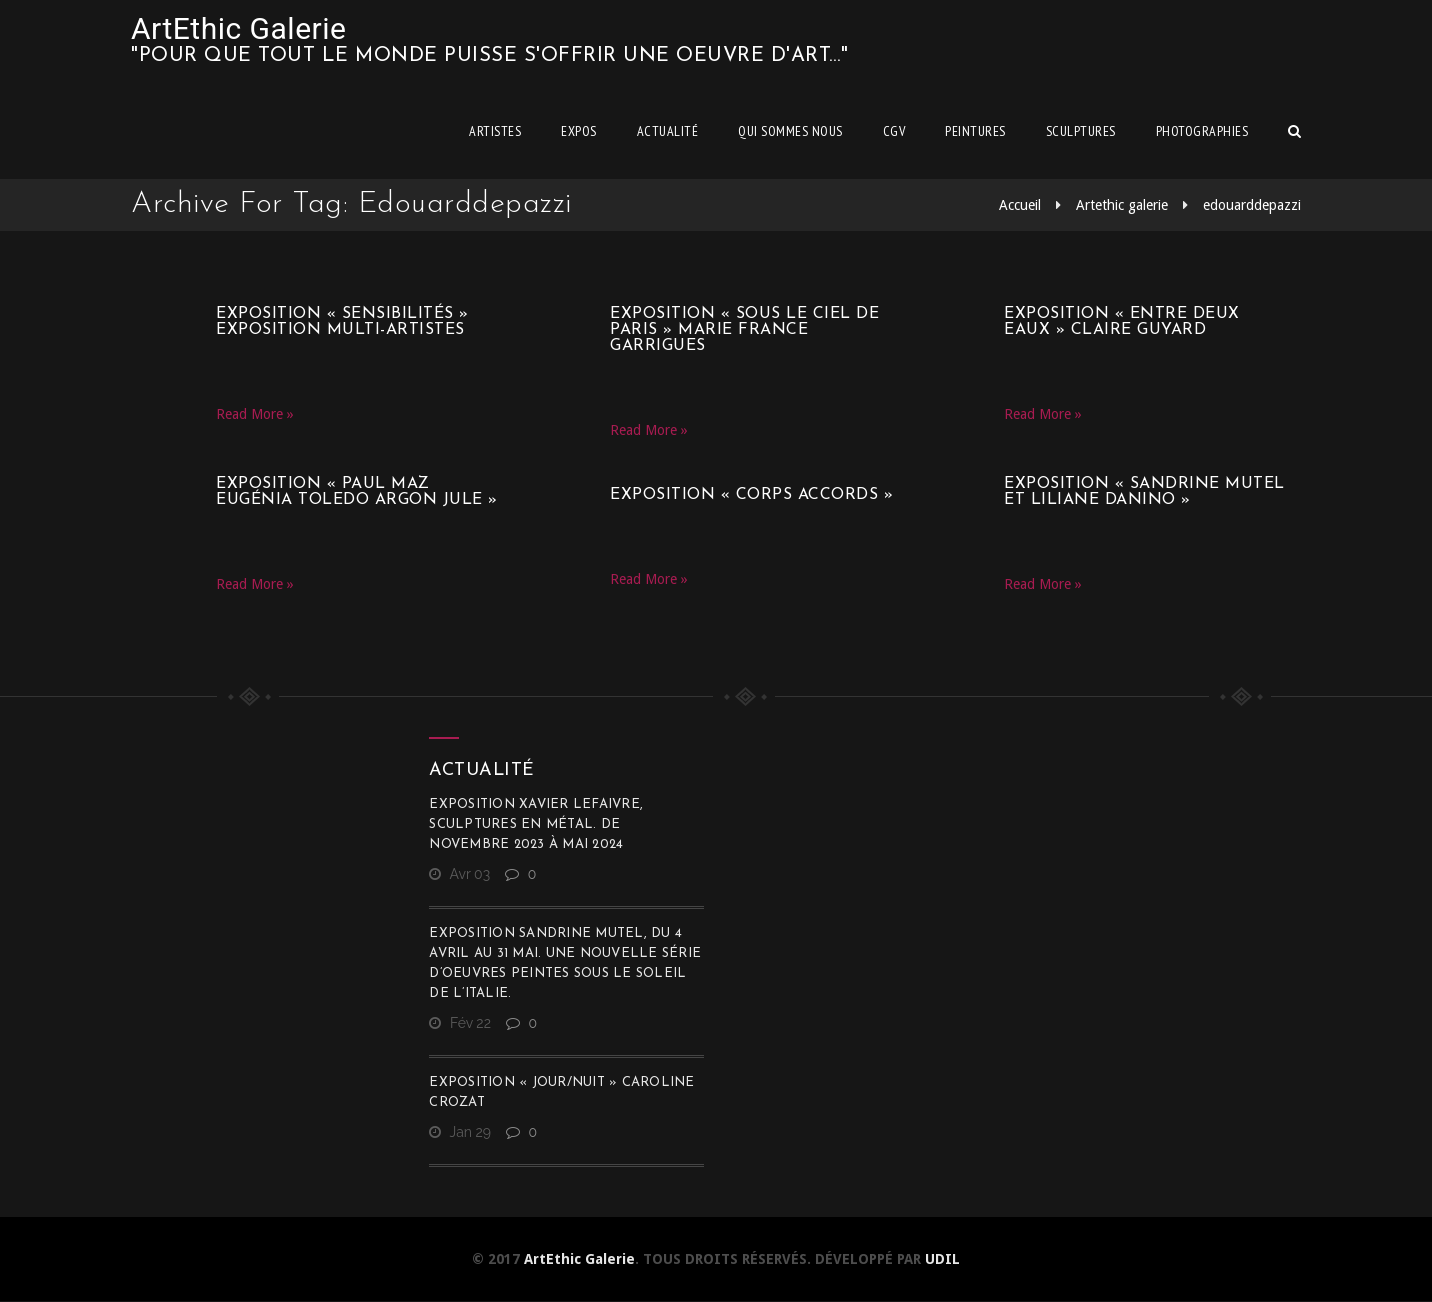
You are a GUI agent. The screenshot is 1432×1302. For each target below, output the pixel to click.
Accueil (1020, 205)
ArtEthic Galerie (238, 28)
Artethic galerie (1122, 205)
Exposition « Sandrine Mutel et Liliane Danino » (1144, 492)
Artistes (495, 131)
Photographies (1202, 131)
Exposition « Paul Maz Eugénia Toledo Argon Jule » (357, 492)
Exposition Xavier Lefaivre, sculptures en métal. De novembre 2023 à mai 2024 (536, 824)
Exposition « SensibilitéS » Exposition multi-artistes (342, 322)
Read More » (255, 414)
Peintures (975, 131)
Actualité (668, 131)
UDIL (942, 1259)
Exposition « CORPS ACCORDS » (751, 495)
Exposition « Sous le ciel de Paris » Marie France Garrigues (744, 330)
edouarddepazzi (1252, 205)
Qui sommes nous (790, 131)
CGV (894, 131)
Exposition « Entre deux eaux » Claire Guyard (1122, 322)
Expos (579, 131)
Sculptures (1081, 131)
